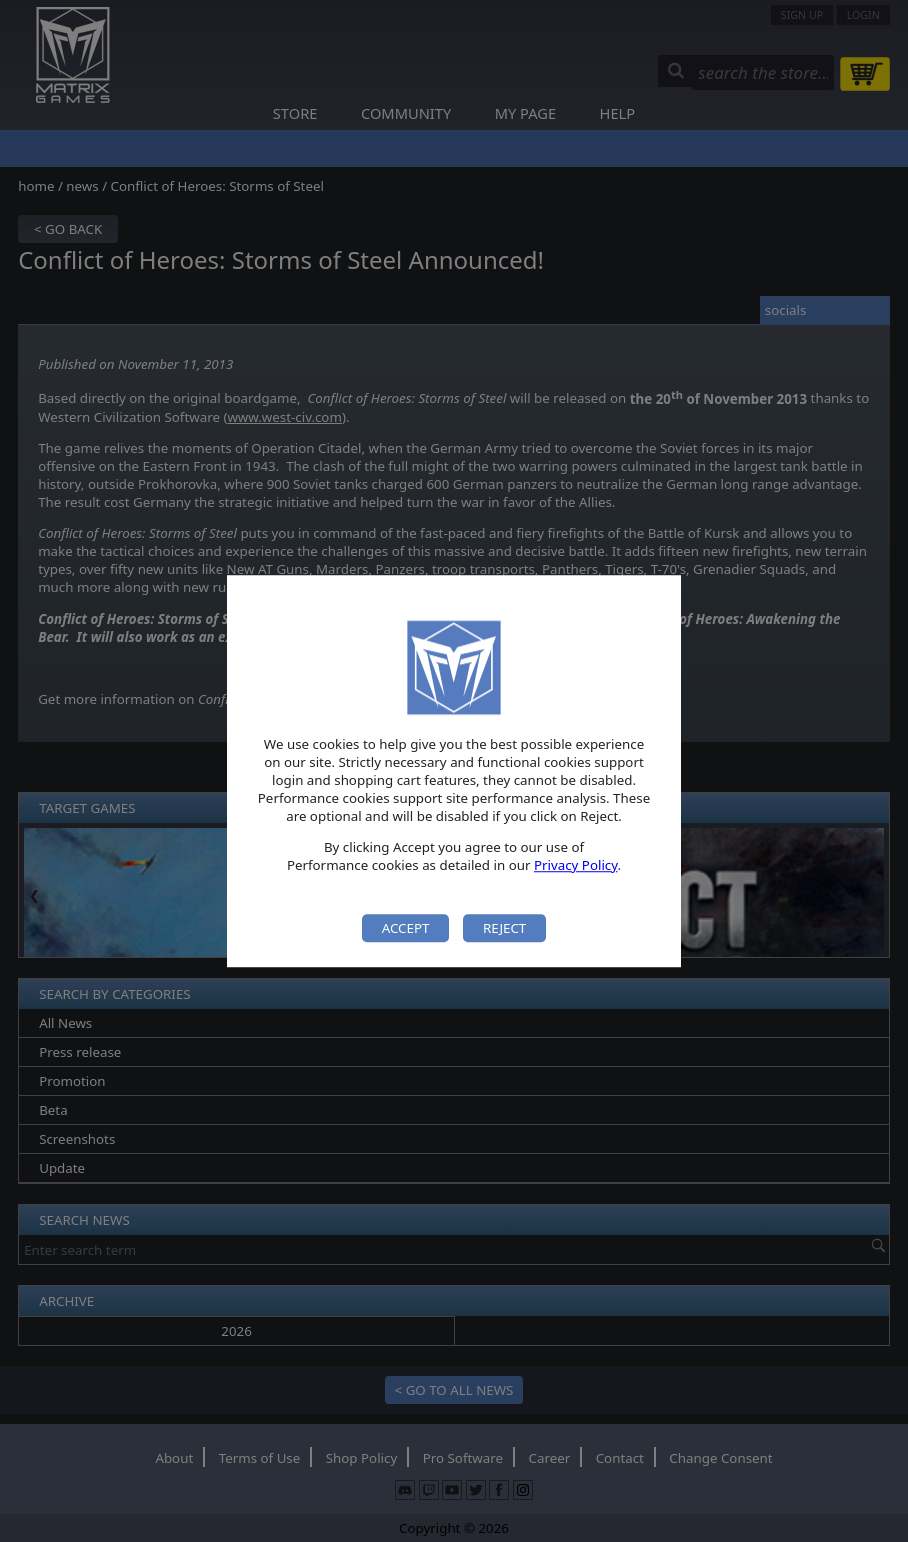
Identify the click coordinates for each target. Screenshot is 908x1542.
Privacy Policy (576, 865)
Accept (406, 928)
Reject (504, 928)
